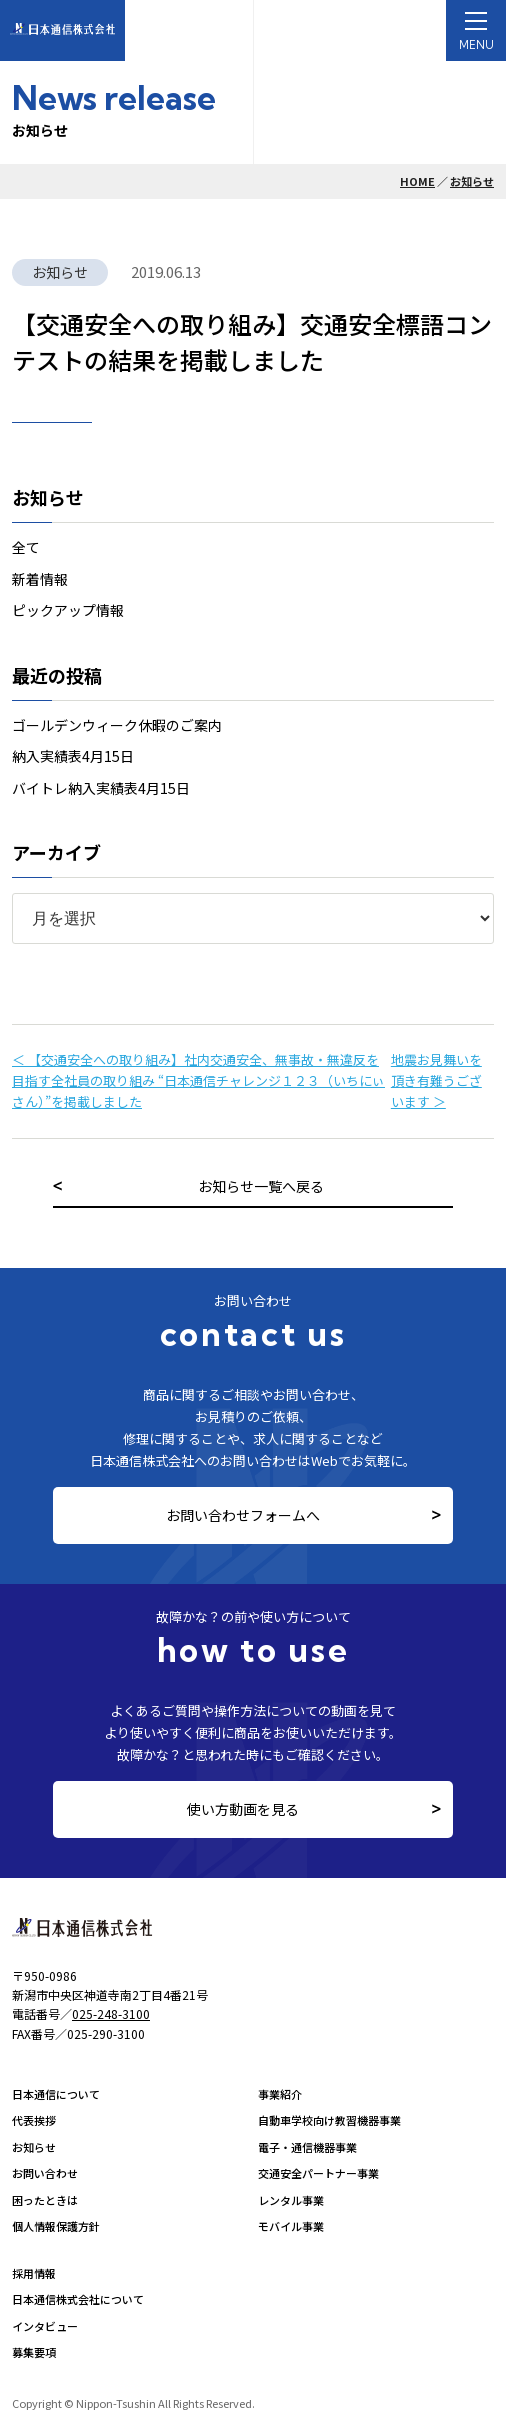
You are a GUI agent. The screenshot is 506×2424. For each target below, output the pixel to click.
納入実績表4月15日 (73, 756)
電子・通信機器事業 (307, 2147)
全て (26, 547)
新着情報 (40, 579)
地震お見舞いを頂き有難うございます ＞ (436, 1080)
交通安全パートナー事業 (318, 2173)
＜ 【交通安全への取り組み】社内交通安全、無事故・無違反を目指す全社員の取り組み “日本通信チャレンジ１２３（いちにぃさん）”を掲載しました (198, 1080)
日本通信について (56, 2094)
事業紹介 (280, 2094)
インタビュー (45, 2326)
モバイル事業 (291, 2226)
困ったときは (45, 2200)
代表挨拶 (34, 2120)
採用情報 (34, 2273)
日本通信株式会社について (78, 2299)
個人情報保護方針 (56, 2226)
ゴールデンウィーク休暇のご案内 (117, 725)
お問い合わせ (45, 2173)
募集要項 (34, 2352)
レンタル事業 (291, 2200)
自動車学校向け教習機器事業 (329, 2120)
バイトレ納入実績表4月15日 (101, 788)
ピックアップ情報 (68, 610)
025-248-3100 (111, 2013)
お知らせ (472, 181)
